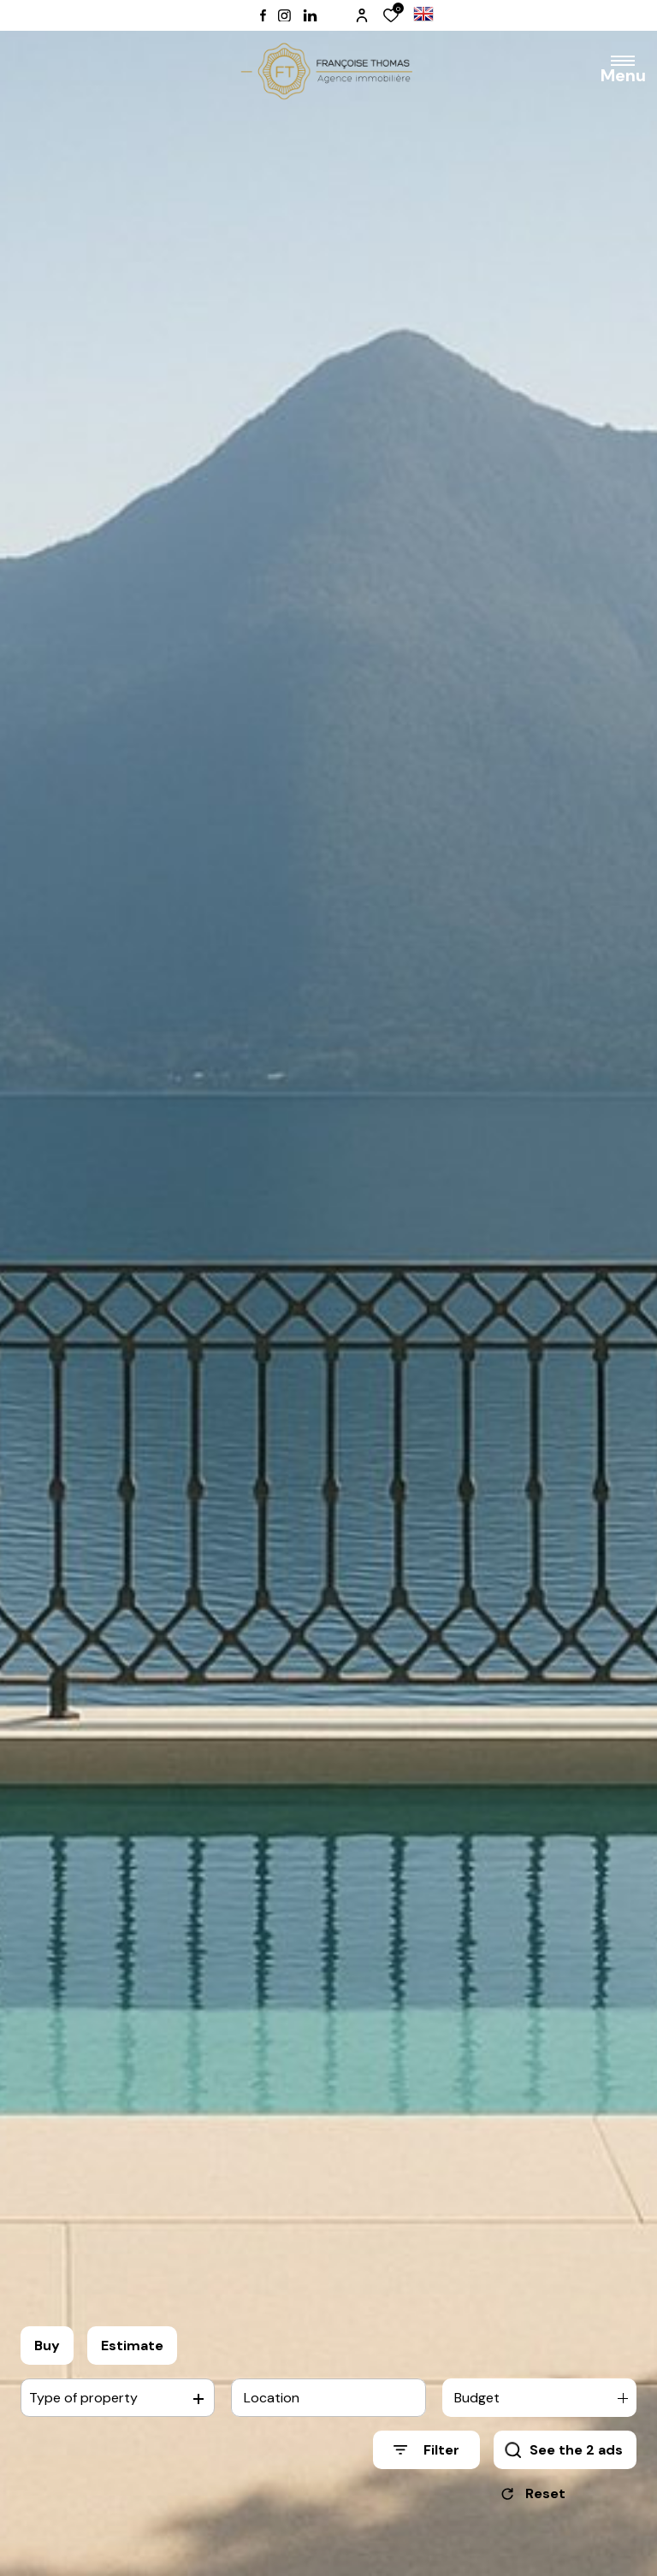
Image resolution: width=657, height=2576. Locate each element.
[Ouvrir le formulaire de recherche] (426, 2456)
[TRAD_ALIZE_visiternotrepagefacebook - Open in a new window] (263, 15)
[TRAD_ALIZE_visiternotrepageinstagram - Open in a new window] (284, 15)
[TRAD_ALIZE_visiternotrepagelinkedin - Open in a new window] (310, 15)
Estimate (132, 2351)
